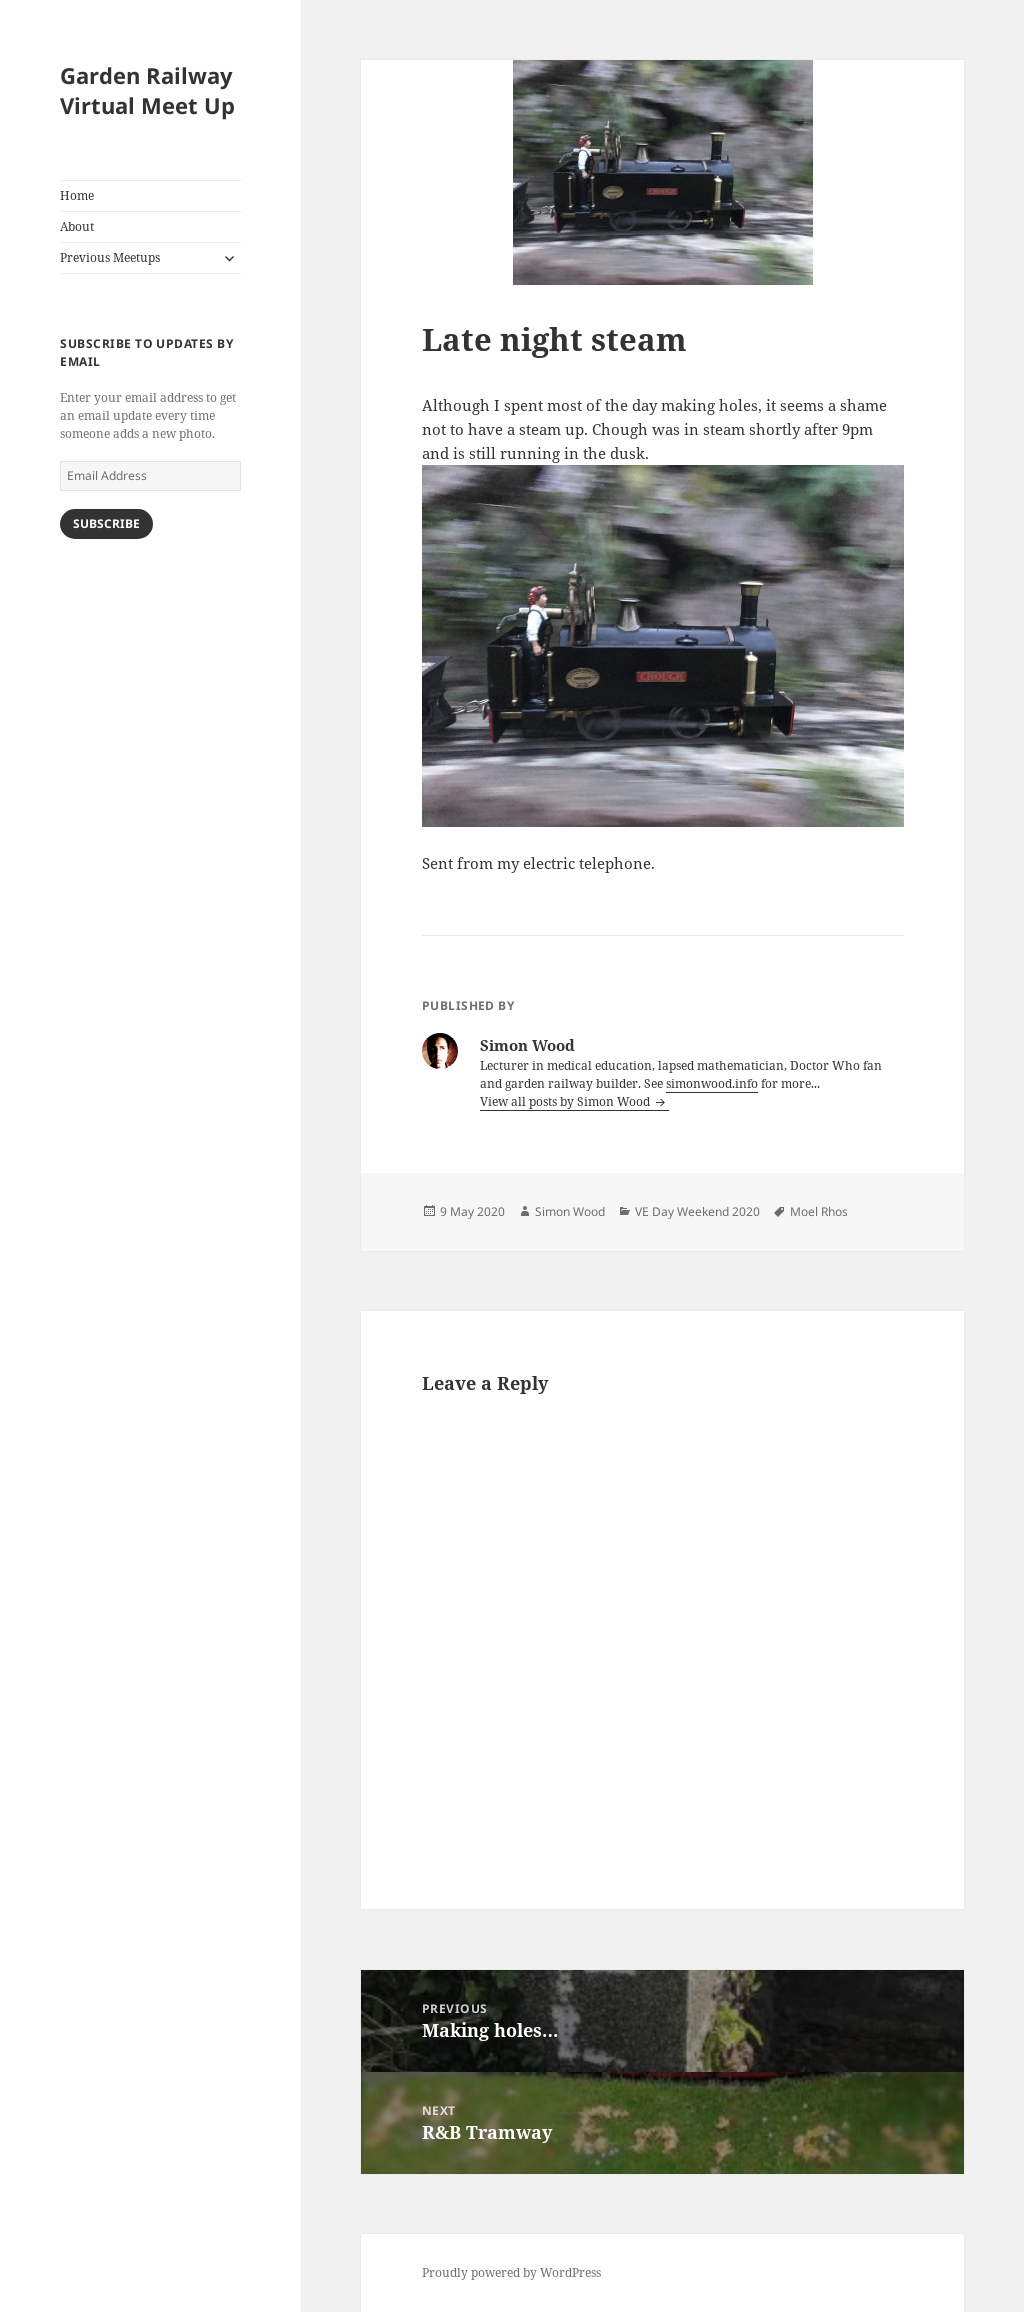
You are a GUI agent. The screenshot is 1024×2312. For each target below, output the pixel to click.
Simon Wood (570, 1211)
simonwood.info (712, 1083)
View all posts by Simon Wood (566, 1101)
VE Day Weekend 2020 (697, 1211)
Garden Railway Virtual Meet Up (147, 90)
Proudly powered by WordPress (511, 2272)
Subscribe (106, 523)
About (77, 226)
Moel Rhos (819, 1211)
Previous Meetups (110, 257)
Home (77, 195)
